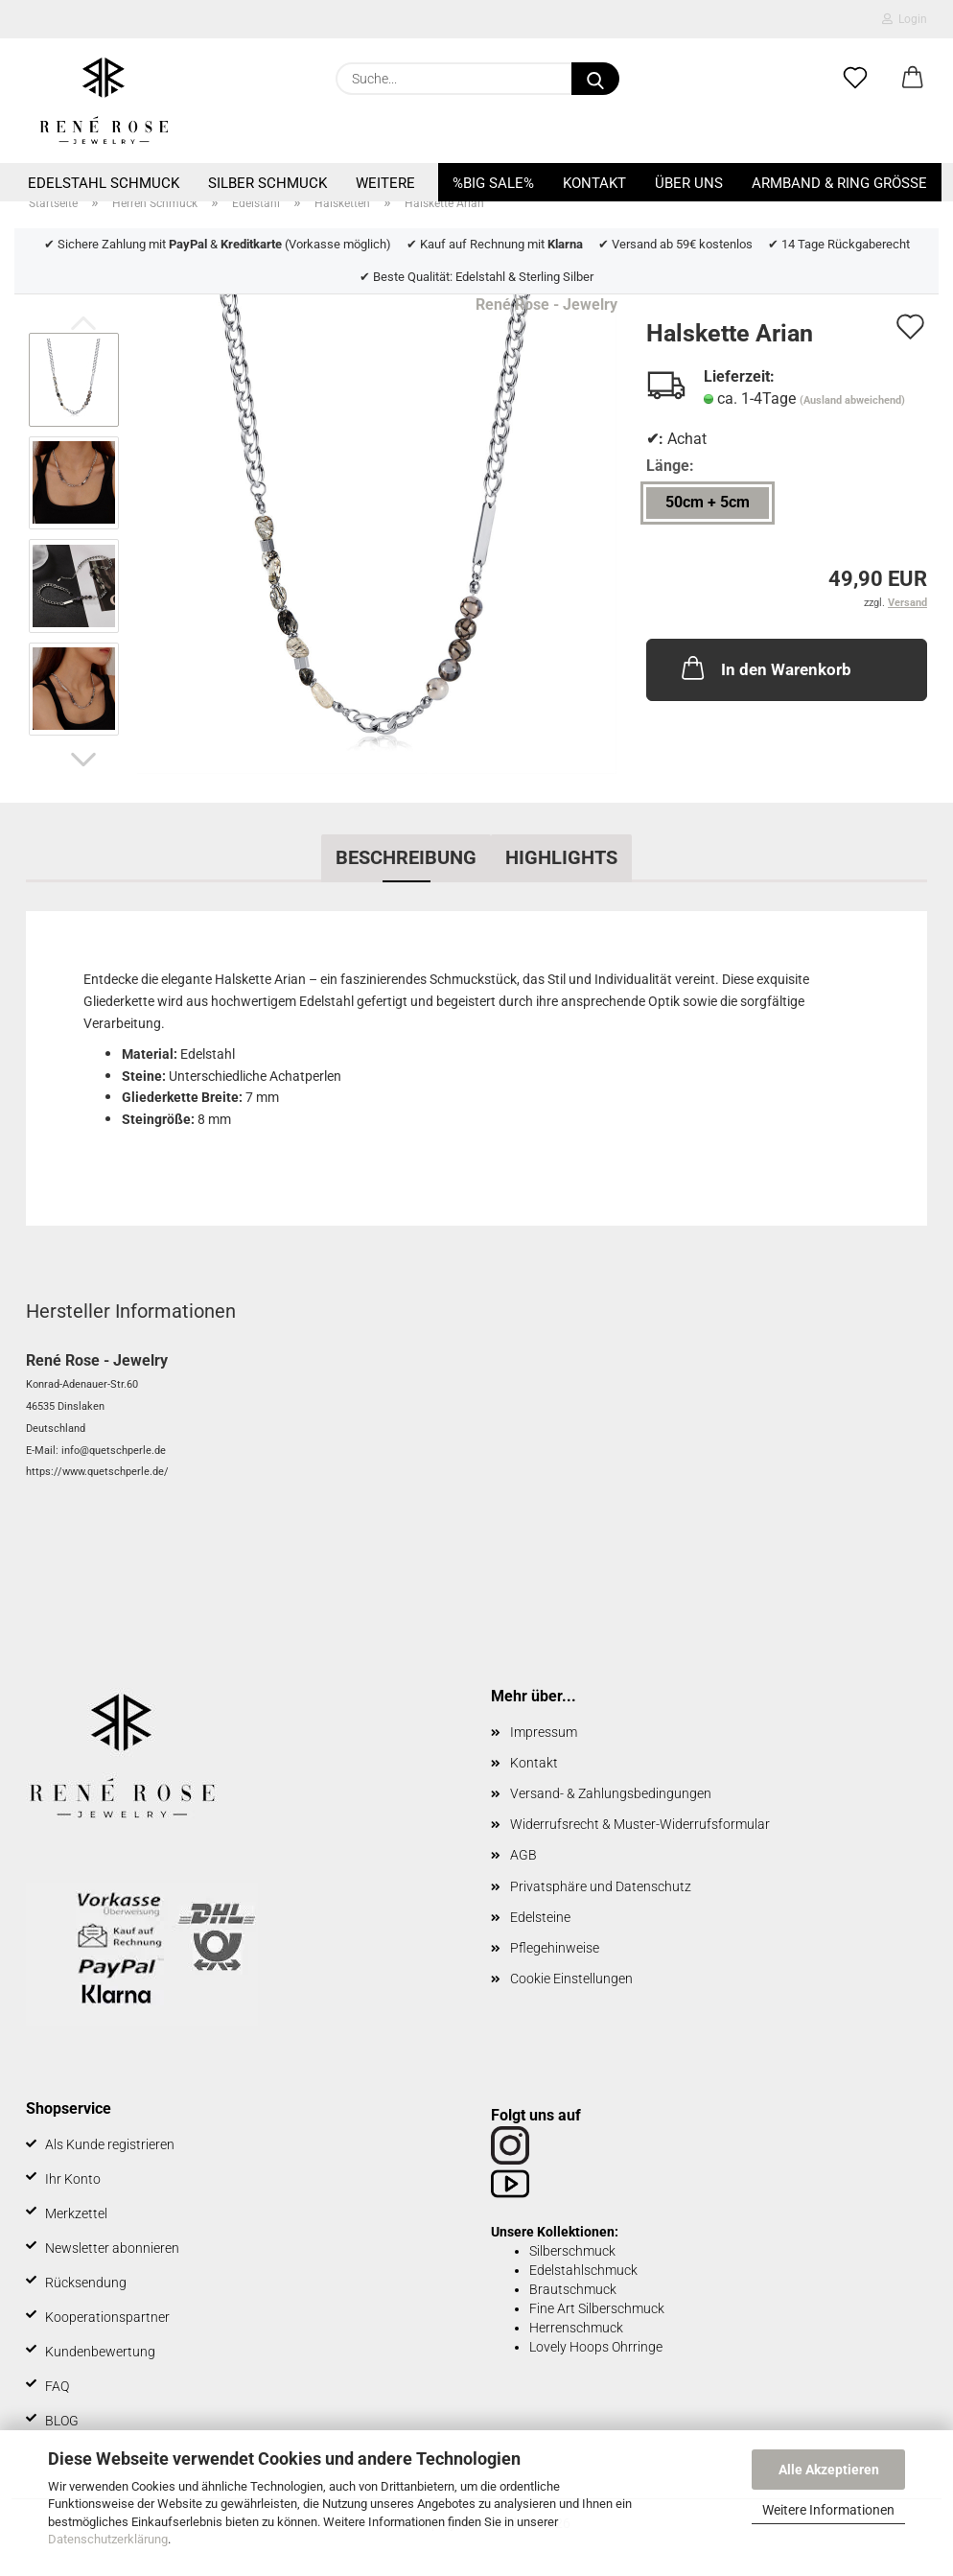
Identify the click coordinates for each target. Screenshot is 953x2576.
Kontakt (594, 183)
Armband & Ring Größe (839, 183)
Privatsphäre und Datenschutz (600, 1886)
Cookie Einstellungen (571, 1978)
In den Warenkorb (764, 667)
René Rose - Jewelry (546, 304)
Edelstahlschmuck (583, 2270)
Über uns (689, 183)
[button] (912, 78)
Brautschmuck (572, 2289)
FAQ (57, 2386)
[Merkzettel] (855, 78)
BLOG (62, 2420)
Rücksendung (86, 2282)
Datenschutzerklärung (108, 2539)
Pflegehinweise (554, 1947)
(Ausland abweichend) (852, 400)
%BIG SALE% (493, 183)
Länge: (670, 466)
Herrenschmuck (576, 2327)
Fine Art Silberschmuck (596, 2308)
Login (904, 19)
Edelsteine (540, 1917)
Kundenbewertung (100, 2351)
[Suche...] (595, 78)
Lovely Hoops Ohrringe (595, 2346)
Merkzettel (76, 2213)
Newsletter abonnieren (112, 2248)
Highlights (561, 857)
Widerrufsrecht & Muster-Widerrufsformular (640, 1824)
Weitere (385, 183)
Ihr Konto (73, 2179)
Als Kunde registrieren (109, 2144)
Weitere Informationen (828, 2509)
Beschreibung (406, 857)
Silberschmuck (572, 2251)
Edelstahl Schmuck (103, 183)
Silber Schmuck (267, 183)
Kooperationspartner (107, 2317)
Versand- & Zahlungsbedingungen (610, 1793)
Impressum (543, 1732)
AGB (523, 1854)
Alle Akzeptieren (829, 2469)
